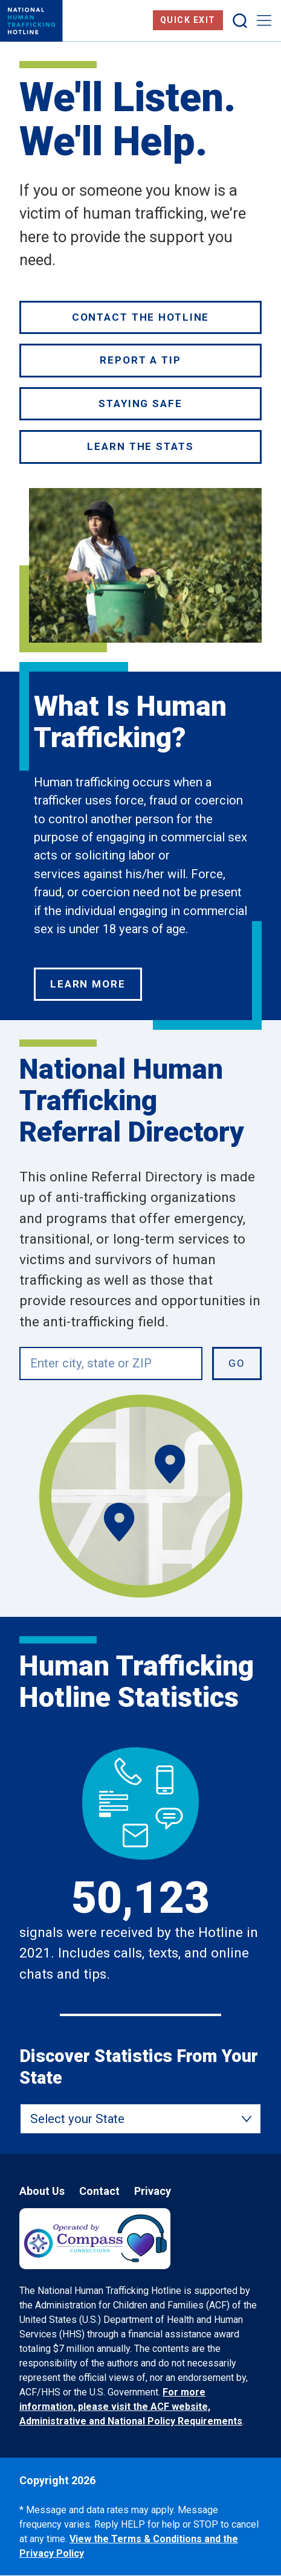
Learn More (88, 984)
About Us (42, 2191)
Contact (99, 2191)
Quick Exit (188, 20)
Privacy (152, 2191)
